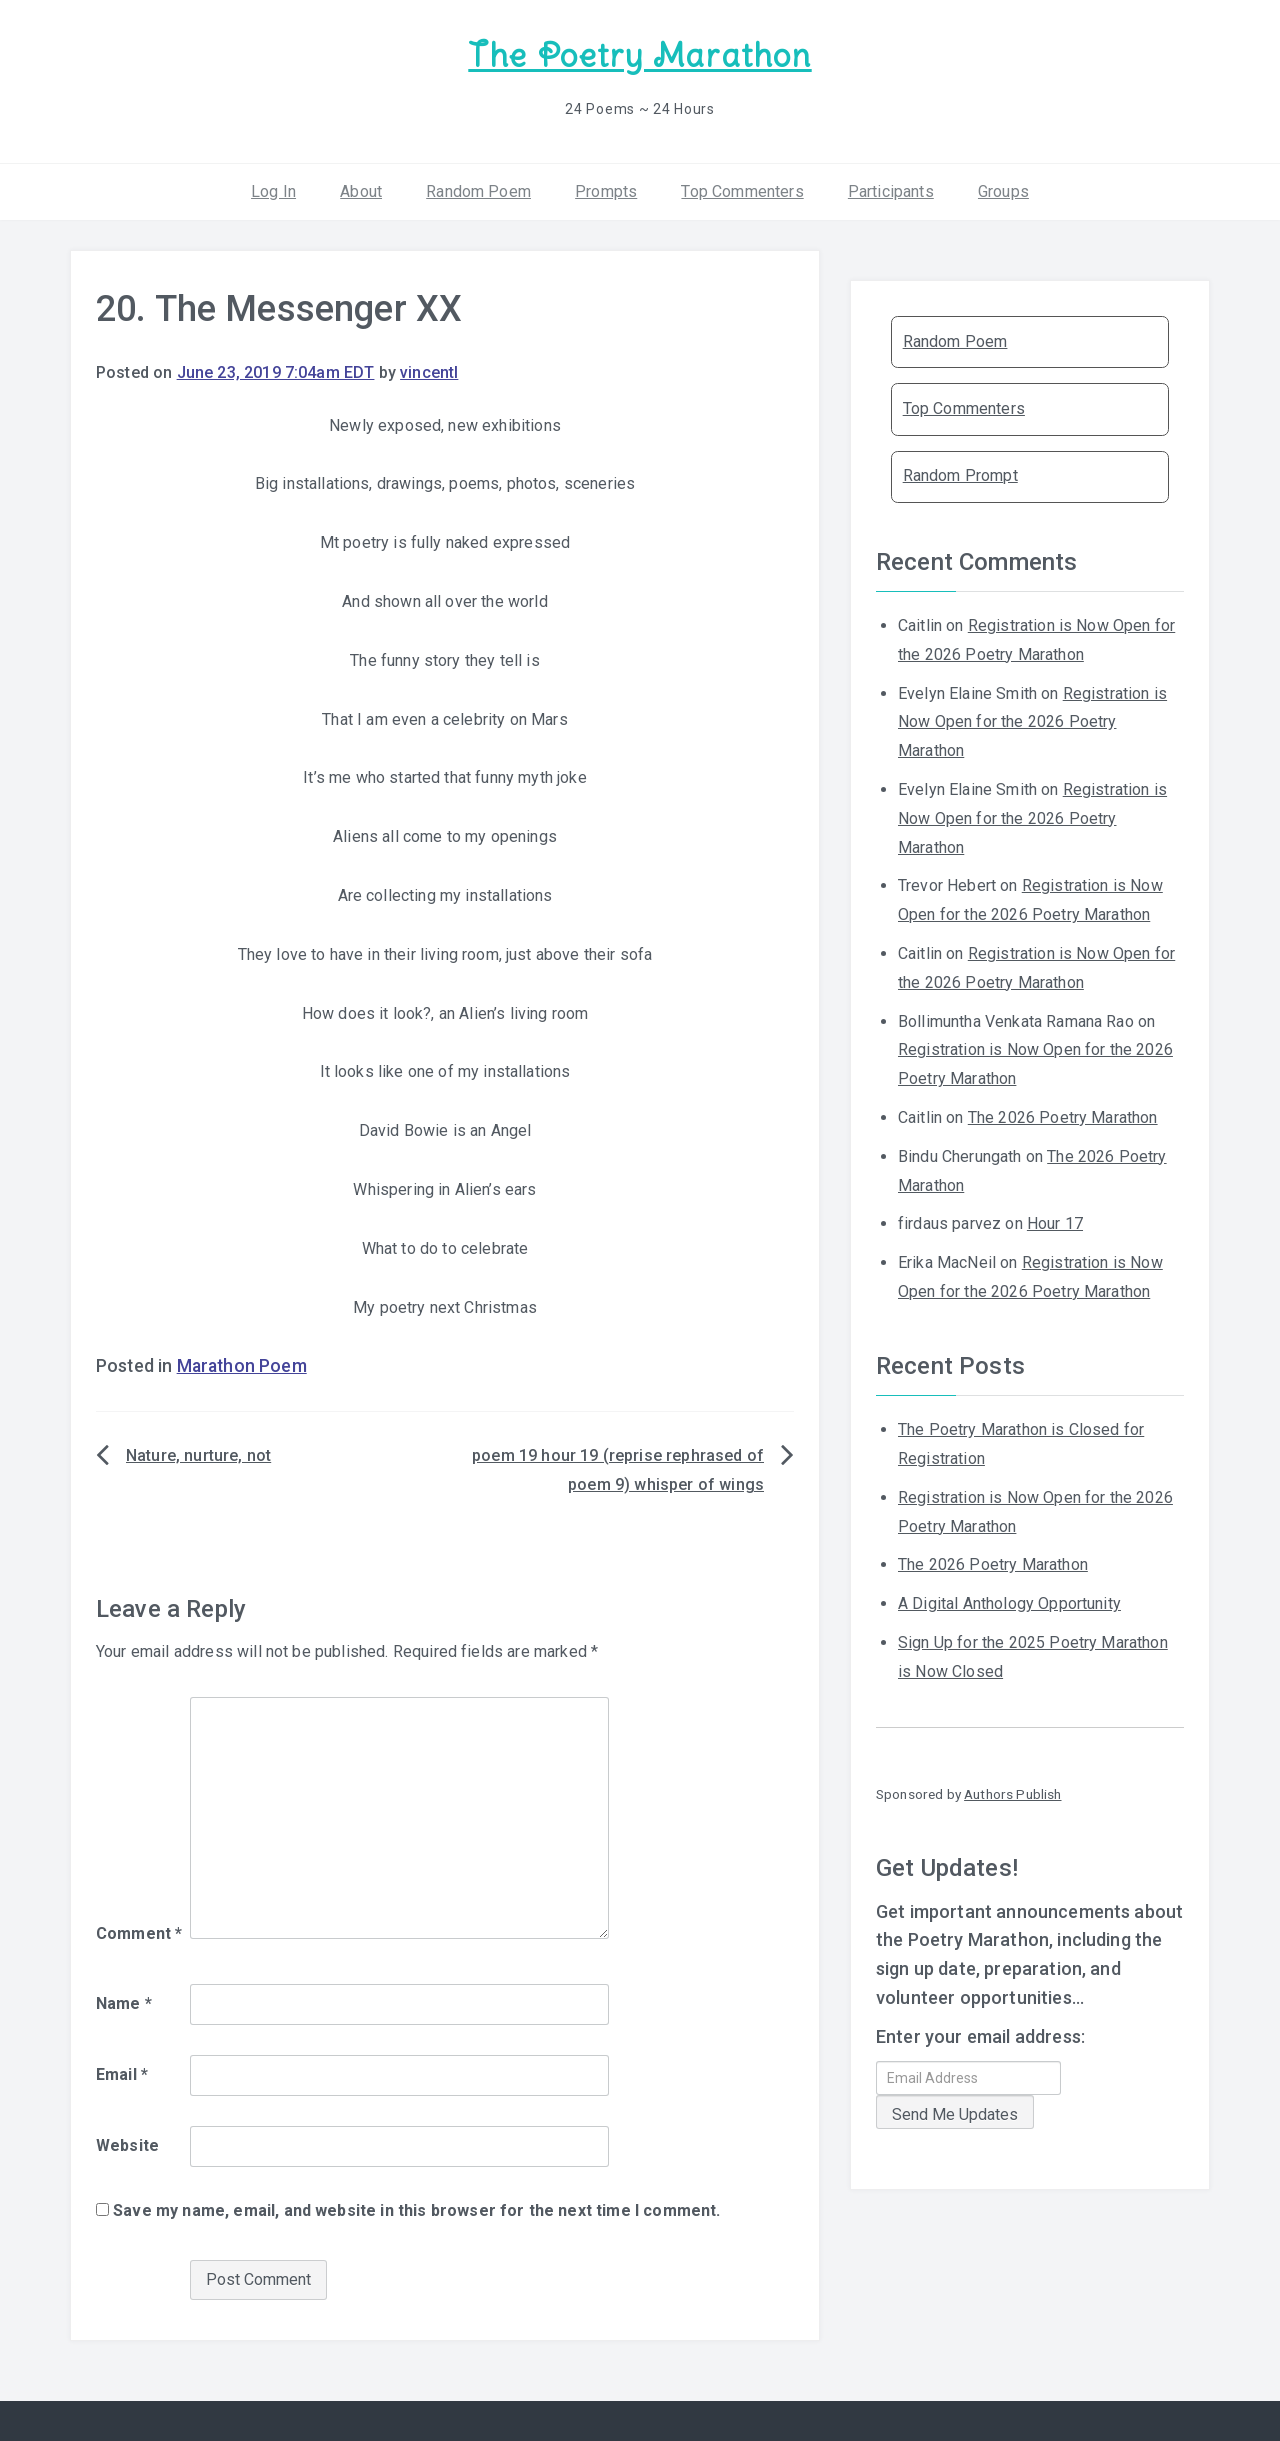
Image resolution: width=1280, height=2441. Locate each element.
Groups (1003, 189)
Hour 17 (1055, 1222)
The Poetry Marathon (639, 55)
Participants (891, 189)
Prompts (606, 189)
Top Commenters (742, 189)
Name (124, 2002)
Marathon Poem (242, 1365)
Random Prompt (960, 474)
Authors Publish (1012, 1793)
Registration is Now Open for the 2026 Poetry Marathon (1032, 720)
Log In (273, 189)
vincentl (429, 371)
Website (127, 2144)
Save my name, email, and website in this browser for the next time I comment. (416, 2208)
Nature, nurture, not (198, 1454)
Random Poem (478, 189)
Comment (139, 1932)
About (361, 189)
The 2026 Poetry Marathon (1063, 1116)
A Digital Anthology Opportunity (1009, 1602)
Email (122, 2073)
